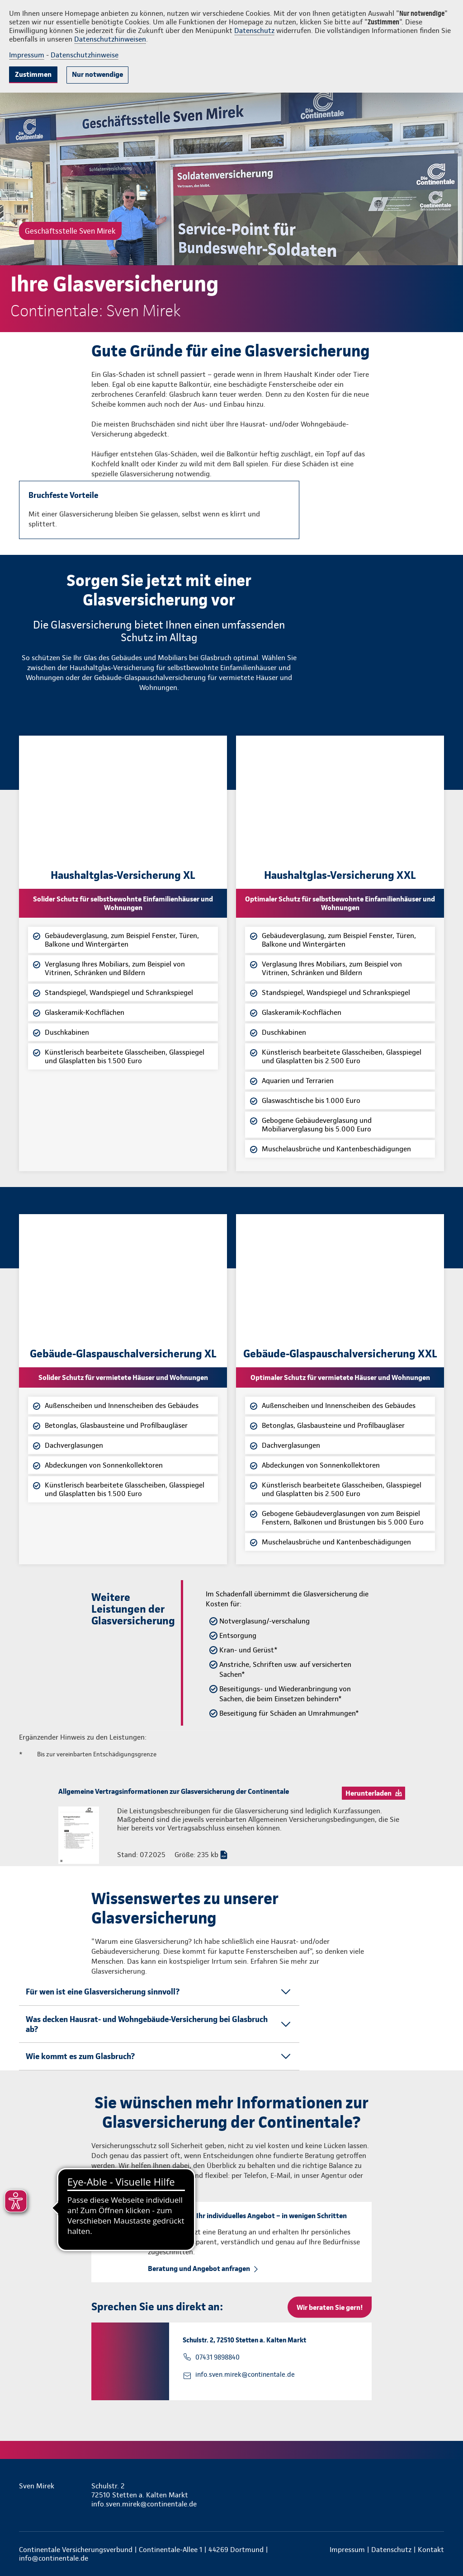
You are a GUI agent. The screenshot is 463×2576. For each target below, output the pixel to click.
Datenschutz (254, 30)
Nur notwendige (97, 74)
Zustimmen (33, 74)
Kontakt (431, 2549)
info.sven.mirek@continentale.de (245, 2374)
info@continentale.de (53, 2558)
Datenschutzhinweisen (110, 39)
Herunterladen (368, 1793)
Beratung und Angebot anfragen (199, 2268)
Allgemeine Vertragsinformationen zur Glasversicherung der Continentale (173, 1791)
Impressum (26, 55)
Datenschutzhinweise (84, 55)
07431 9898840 (217, 2357)
